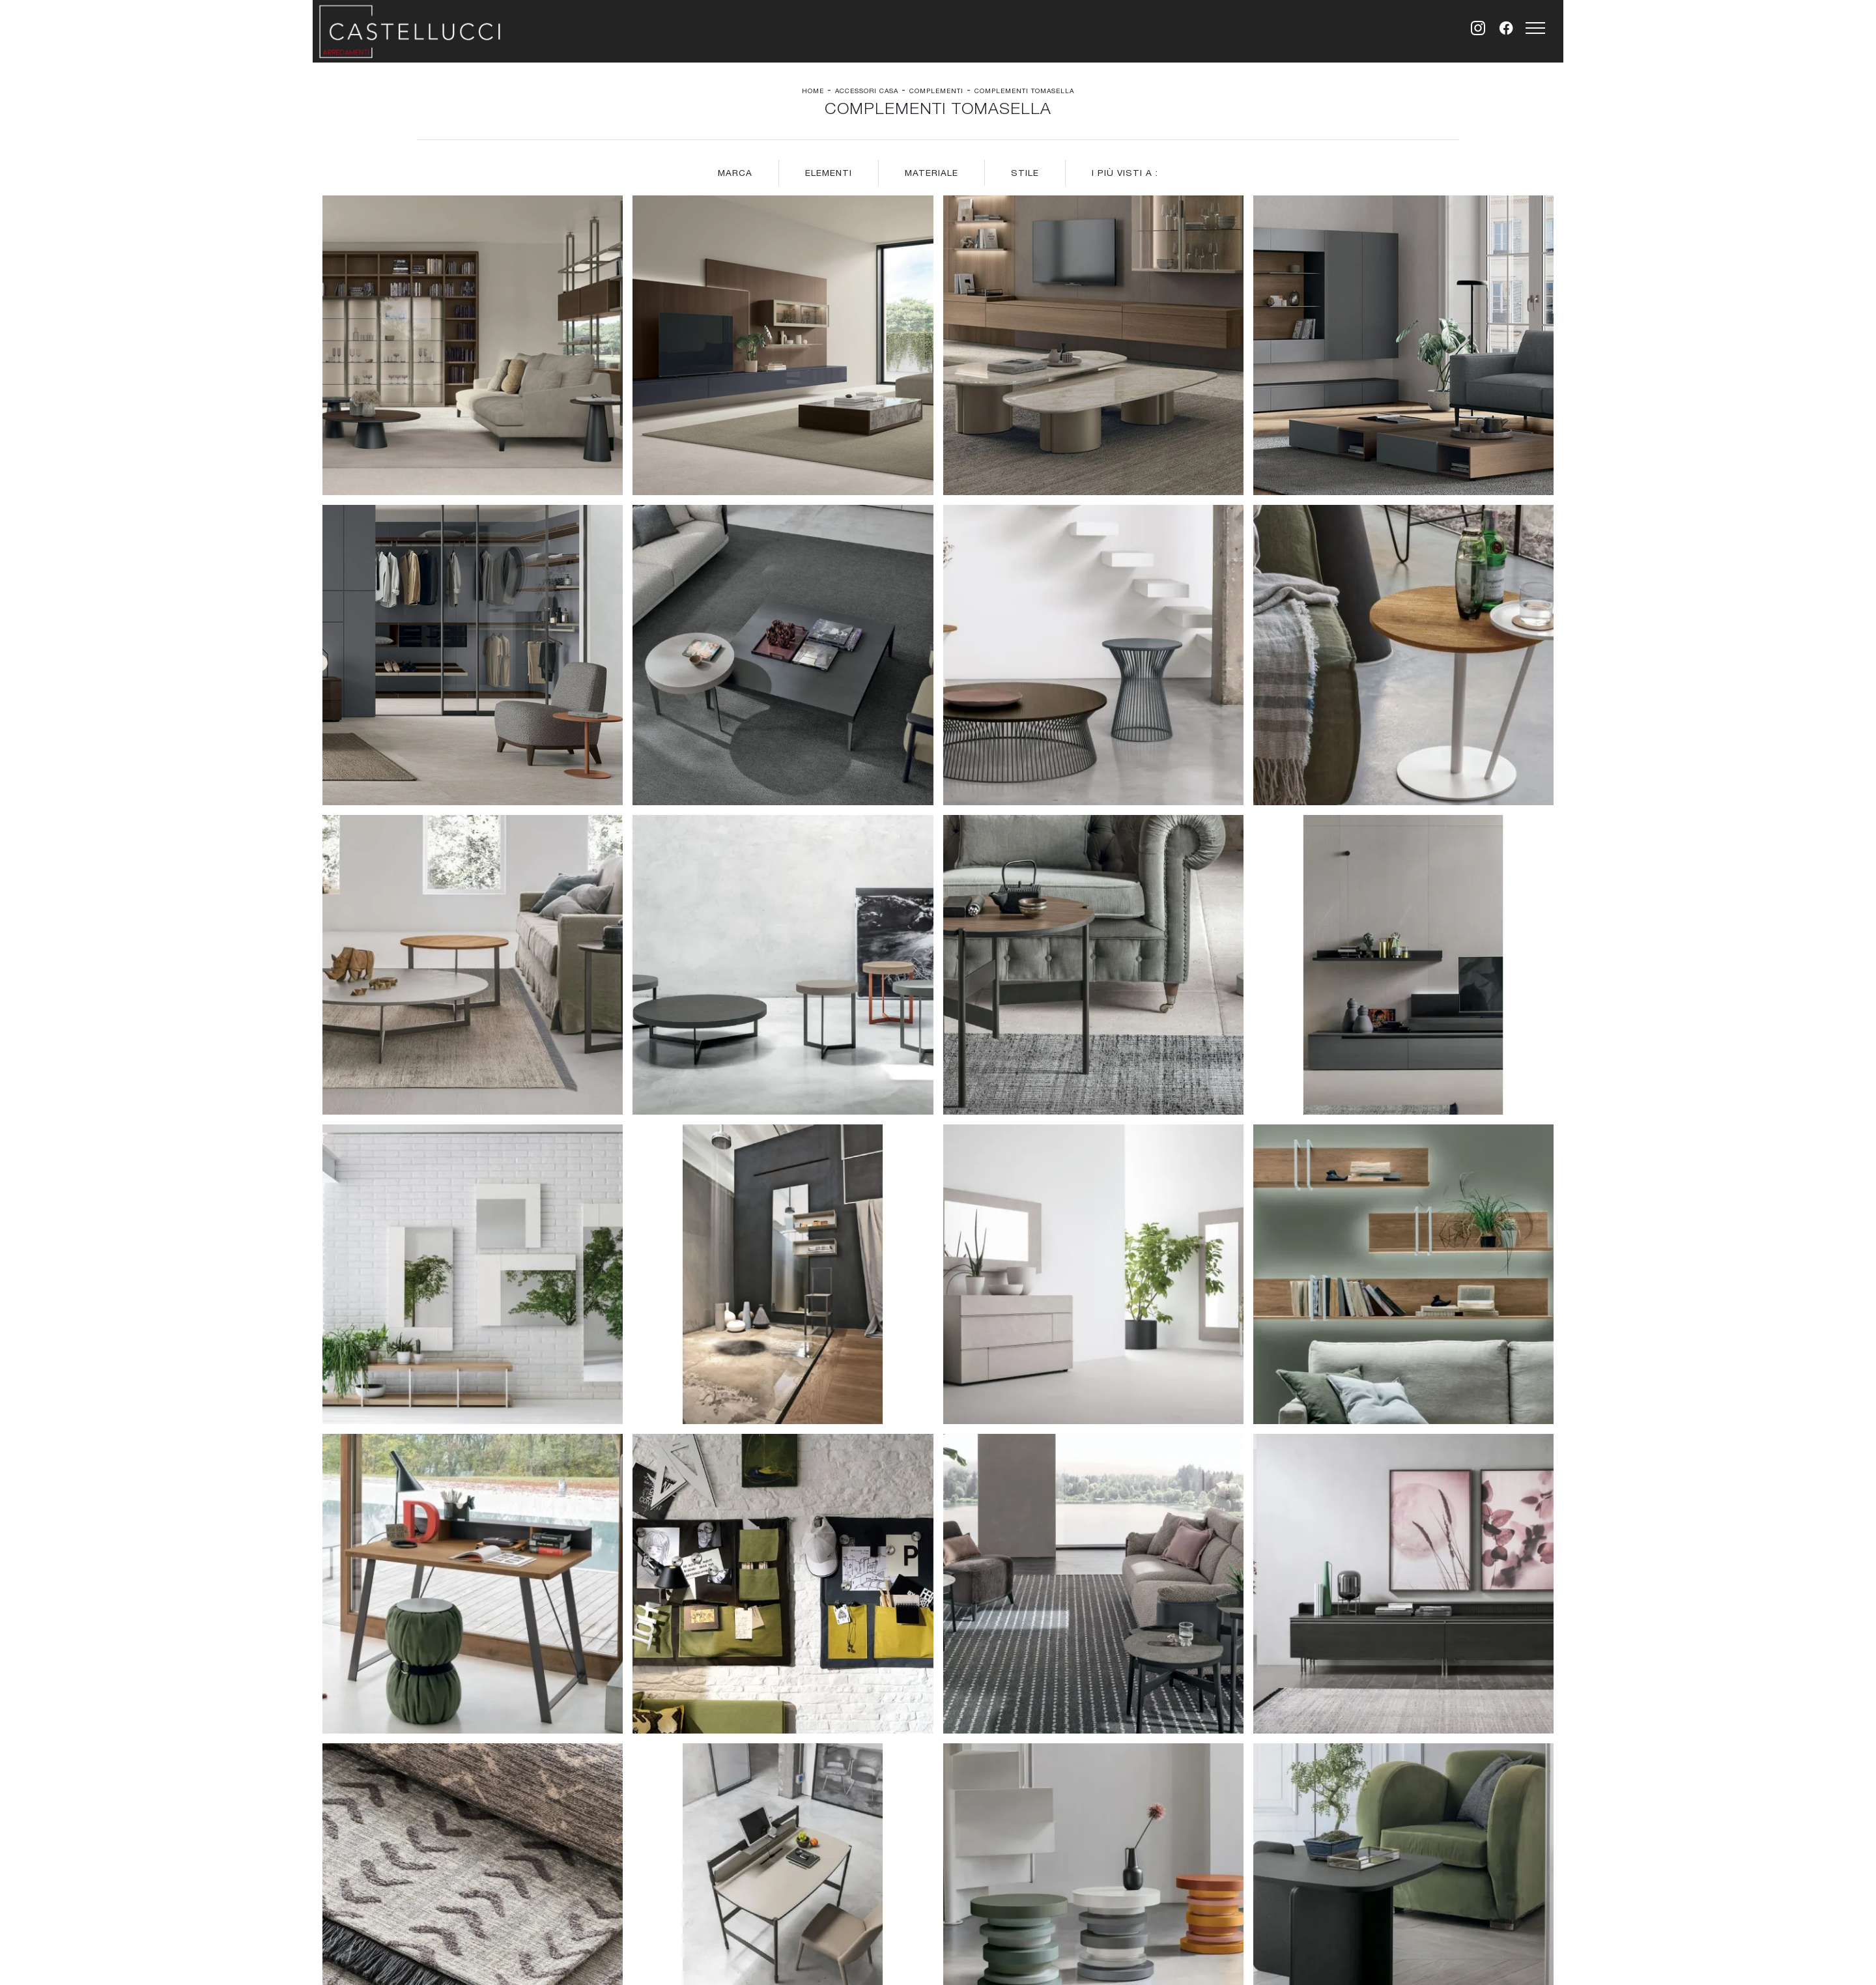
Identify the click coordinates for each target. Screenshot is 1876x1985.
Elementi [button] (828, 172)
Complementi (936, 90)
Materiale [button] (931, 172)
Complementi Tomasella (1024, 90)
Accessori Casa (866, 90)
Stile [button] (1025, 172)
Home (813, 90)
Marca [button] (735, 172)
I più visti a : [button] (1125, 172)
